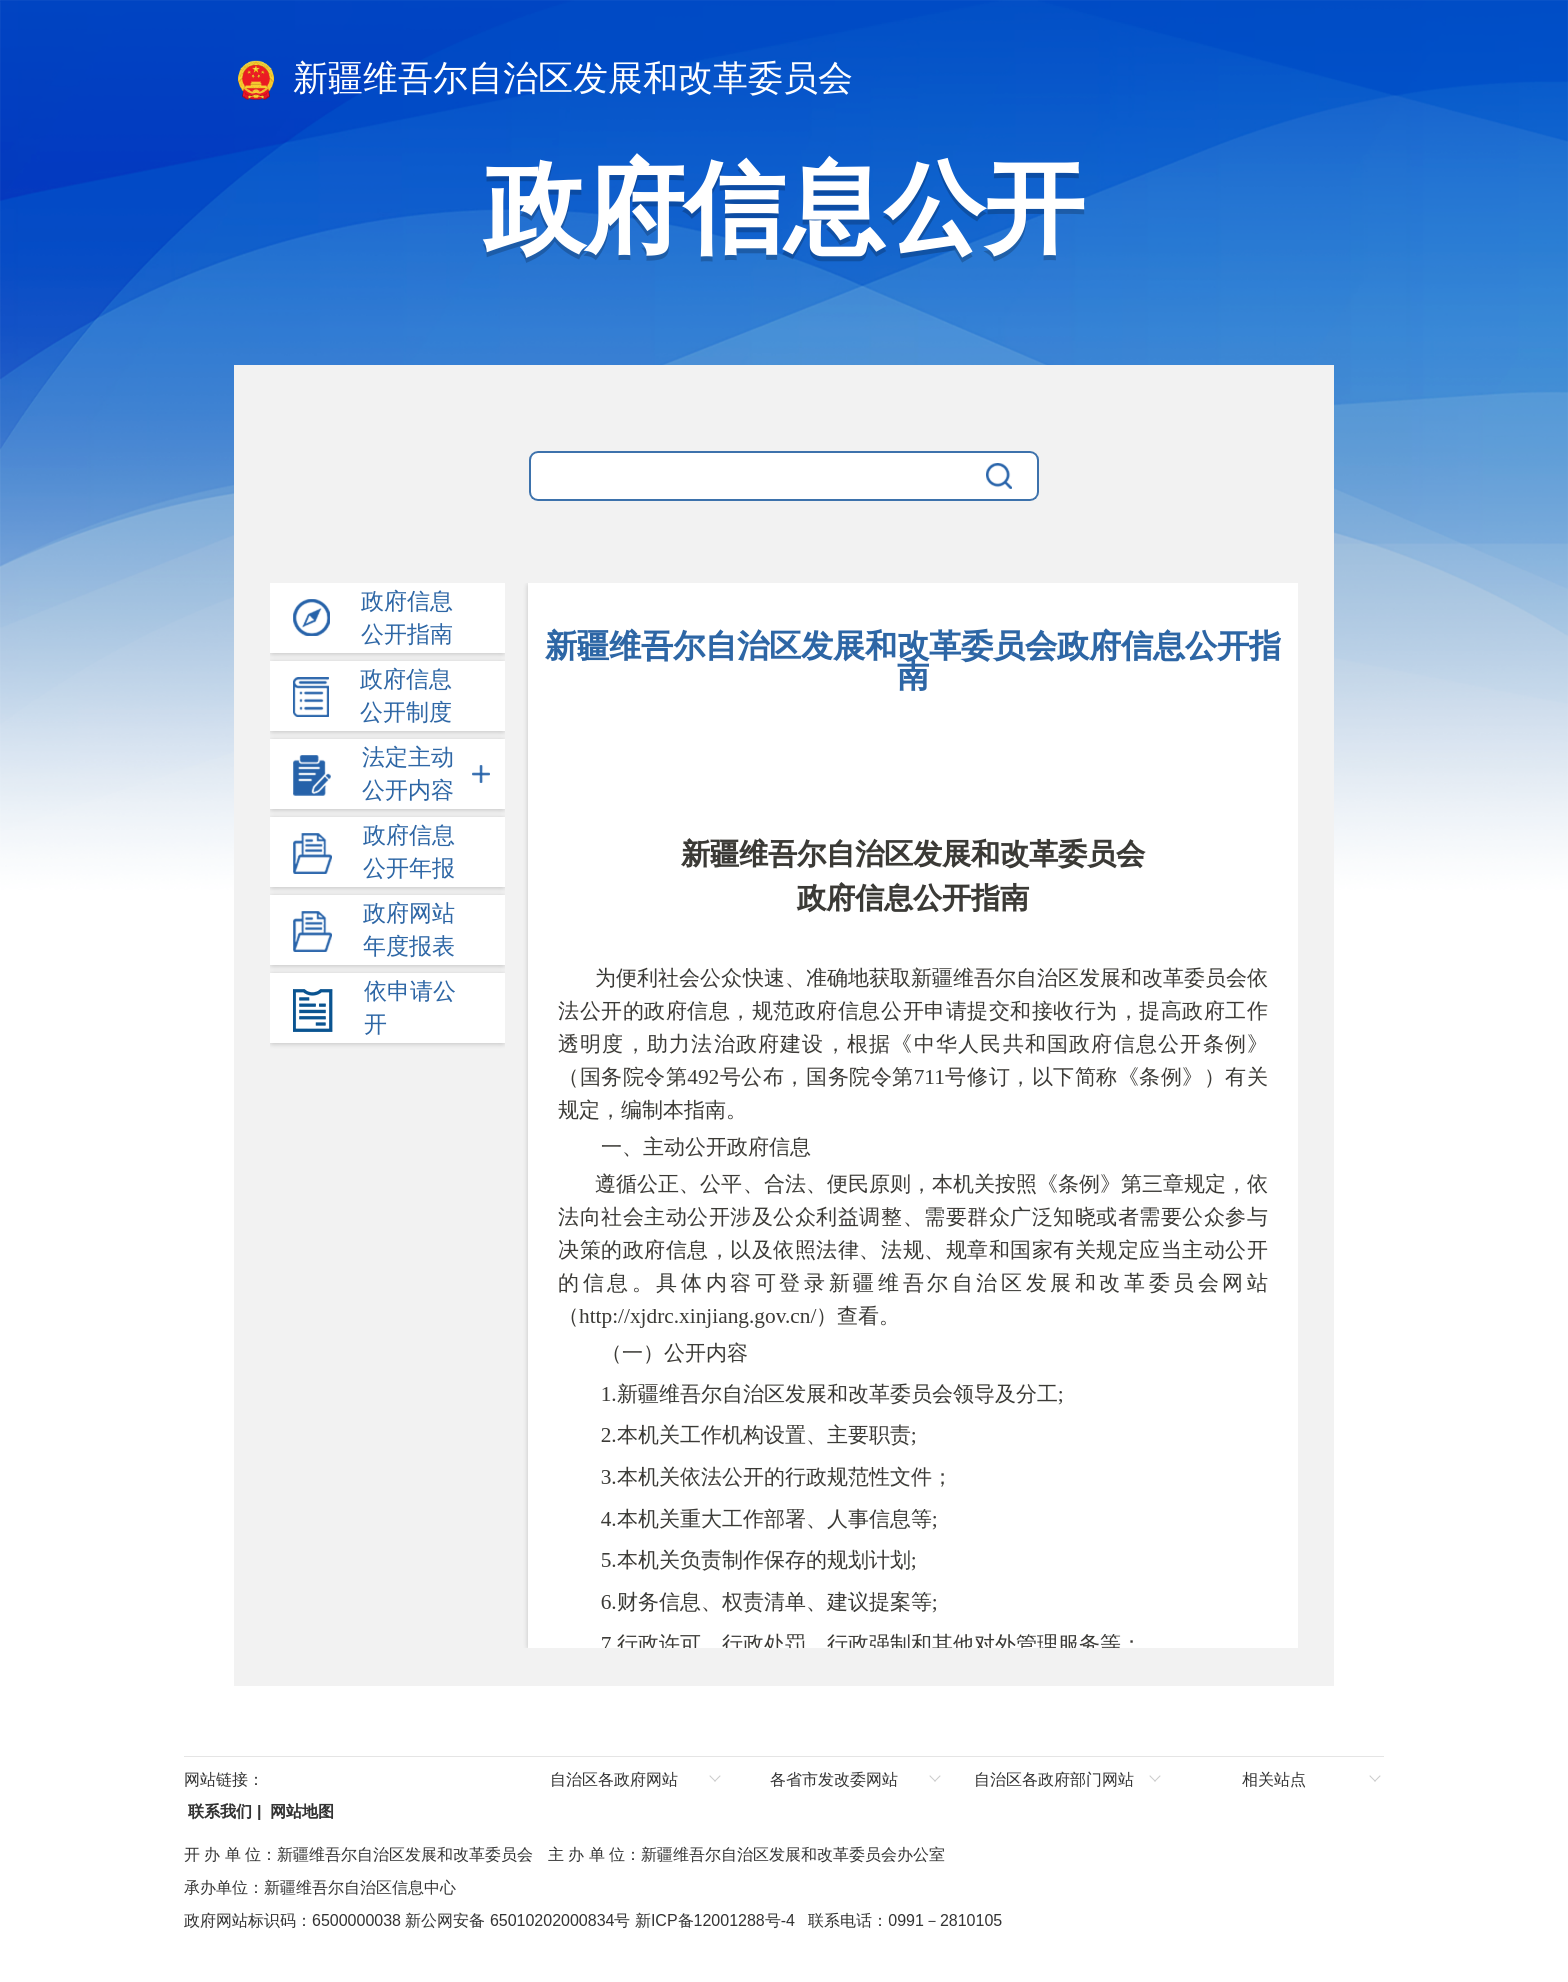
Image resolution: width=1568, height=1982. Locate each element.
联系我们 (218, 1811)
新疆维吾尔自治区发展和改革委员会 (543, 80)
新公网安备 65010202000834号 (515, 1920)
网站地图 (300, 1811)
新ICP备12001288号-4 (712, 1920)
